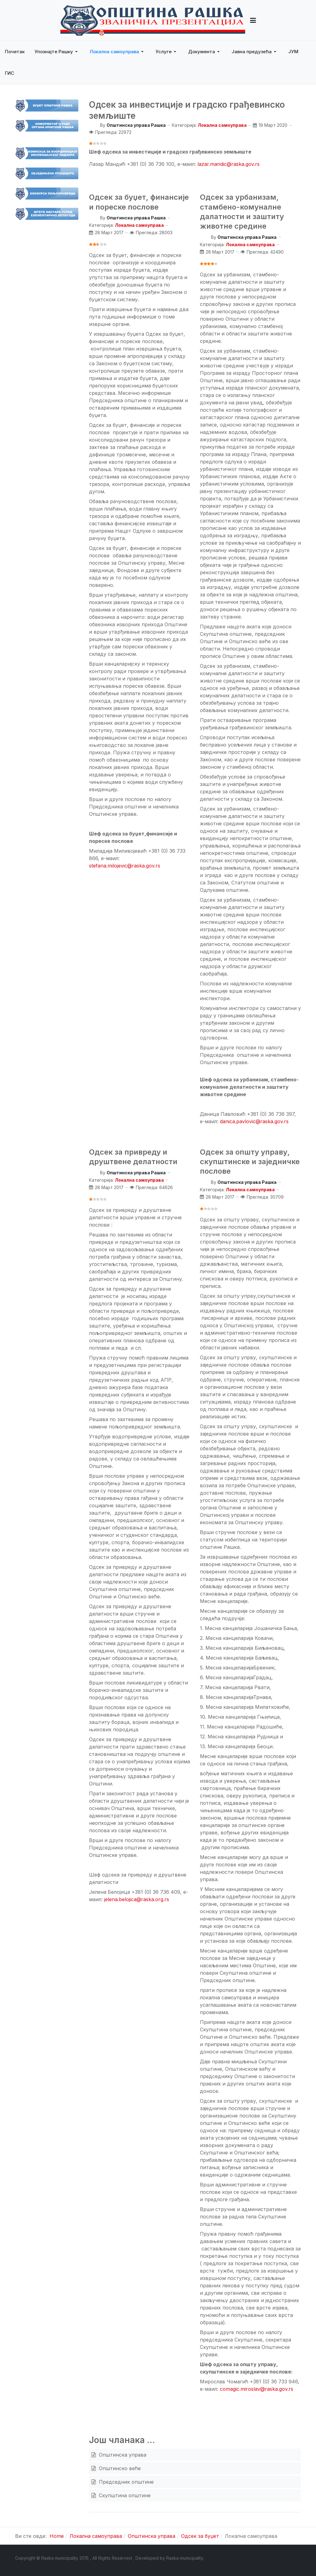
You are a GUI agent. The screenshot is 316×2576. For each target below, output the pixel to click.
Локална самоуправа (222, 125)
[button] (253, 20)
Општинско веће (119, 2468)
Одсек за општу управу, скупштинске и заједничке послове (250, 1162)
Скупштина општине (124, 2495)
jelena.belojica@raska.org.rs (136, 1899)
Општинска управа (121, 2455)
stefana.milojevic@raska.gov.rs (124, 866)
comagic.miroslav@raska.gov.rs (256, 2389)
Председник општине (125, 2482)
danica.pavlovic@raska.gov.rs (254, 1121)
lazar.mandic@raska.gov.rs (228, 164)
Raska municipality (184, 2558)
